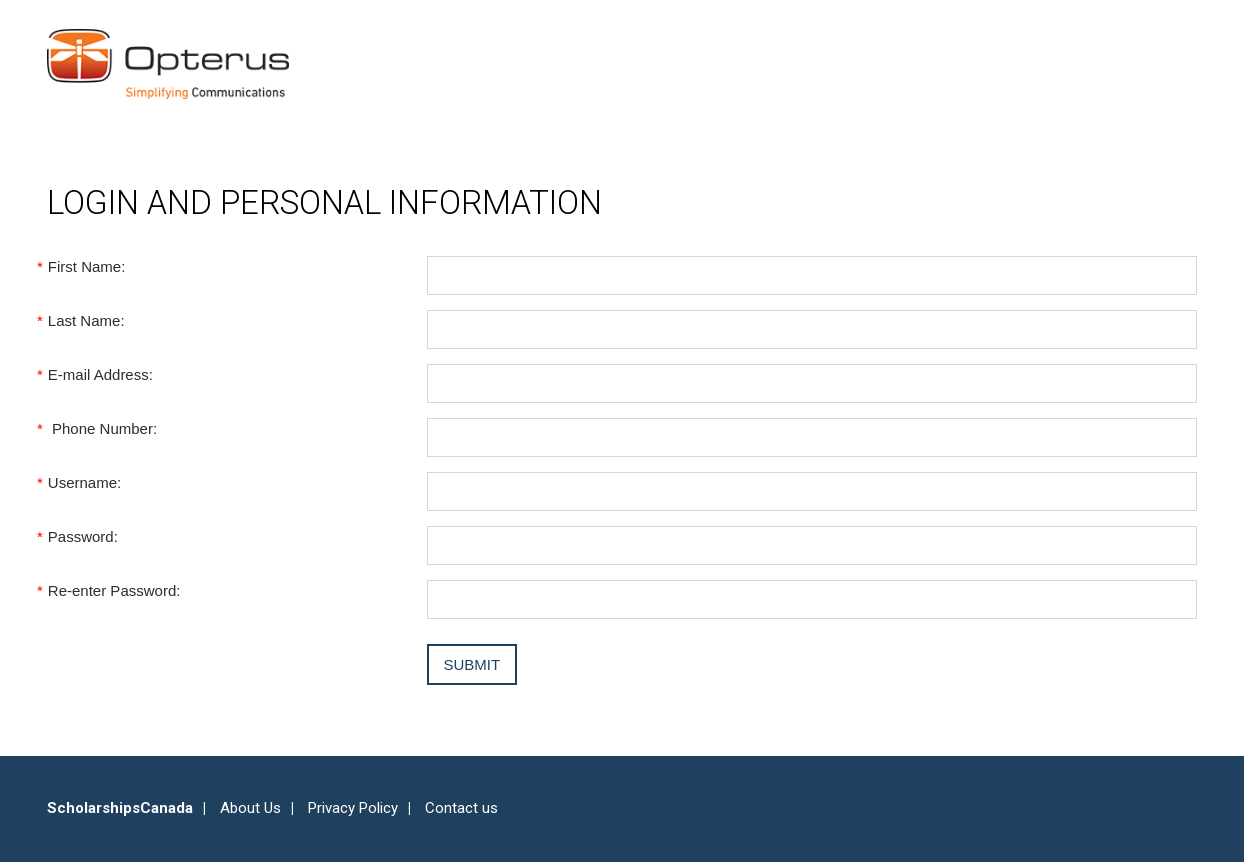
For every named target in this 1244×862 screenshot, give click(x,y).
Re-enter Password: (113, 590)
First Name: (86, 266)
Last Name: (86, 320)
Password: (82, 536)
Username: (84, 482)
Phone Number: (102, 428)
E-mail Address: (100, 374)
